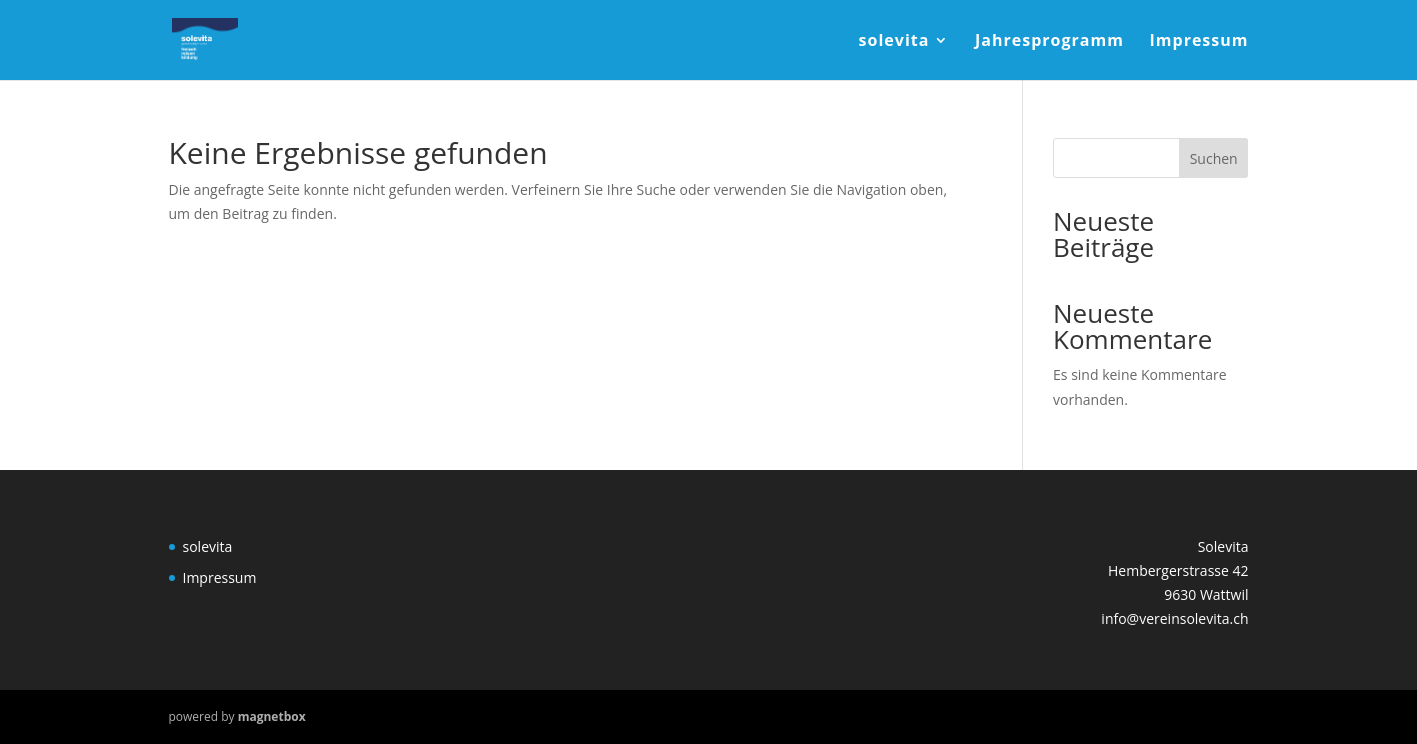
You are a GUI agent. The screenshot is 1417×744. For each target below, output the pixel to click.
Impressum (1199, 42)
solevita (894, 42)
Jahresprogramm (1049, 42)
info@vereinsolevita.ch (1174, 618)
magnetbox (272, 716)
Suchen (1214, 158)
